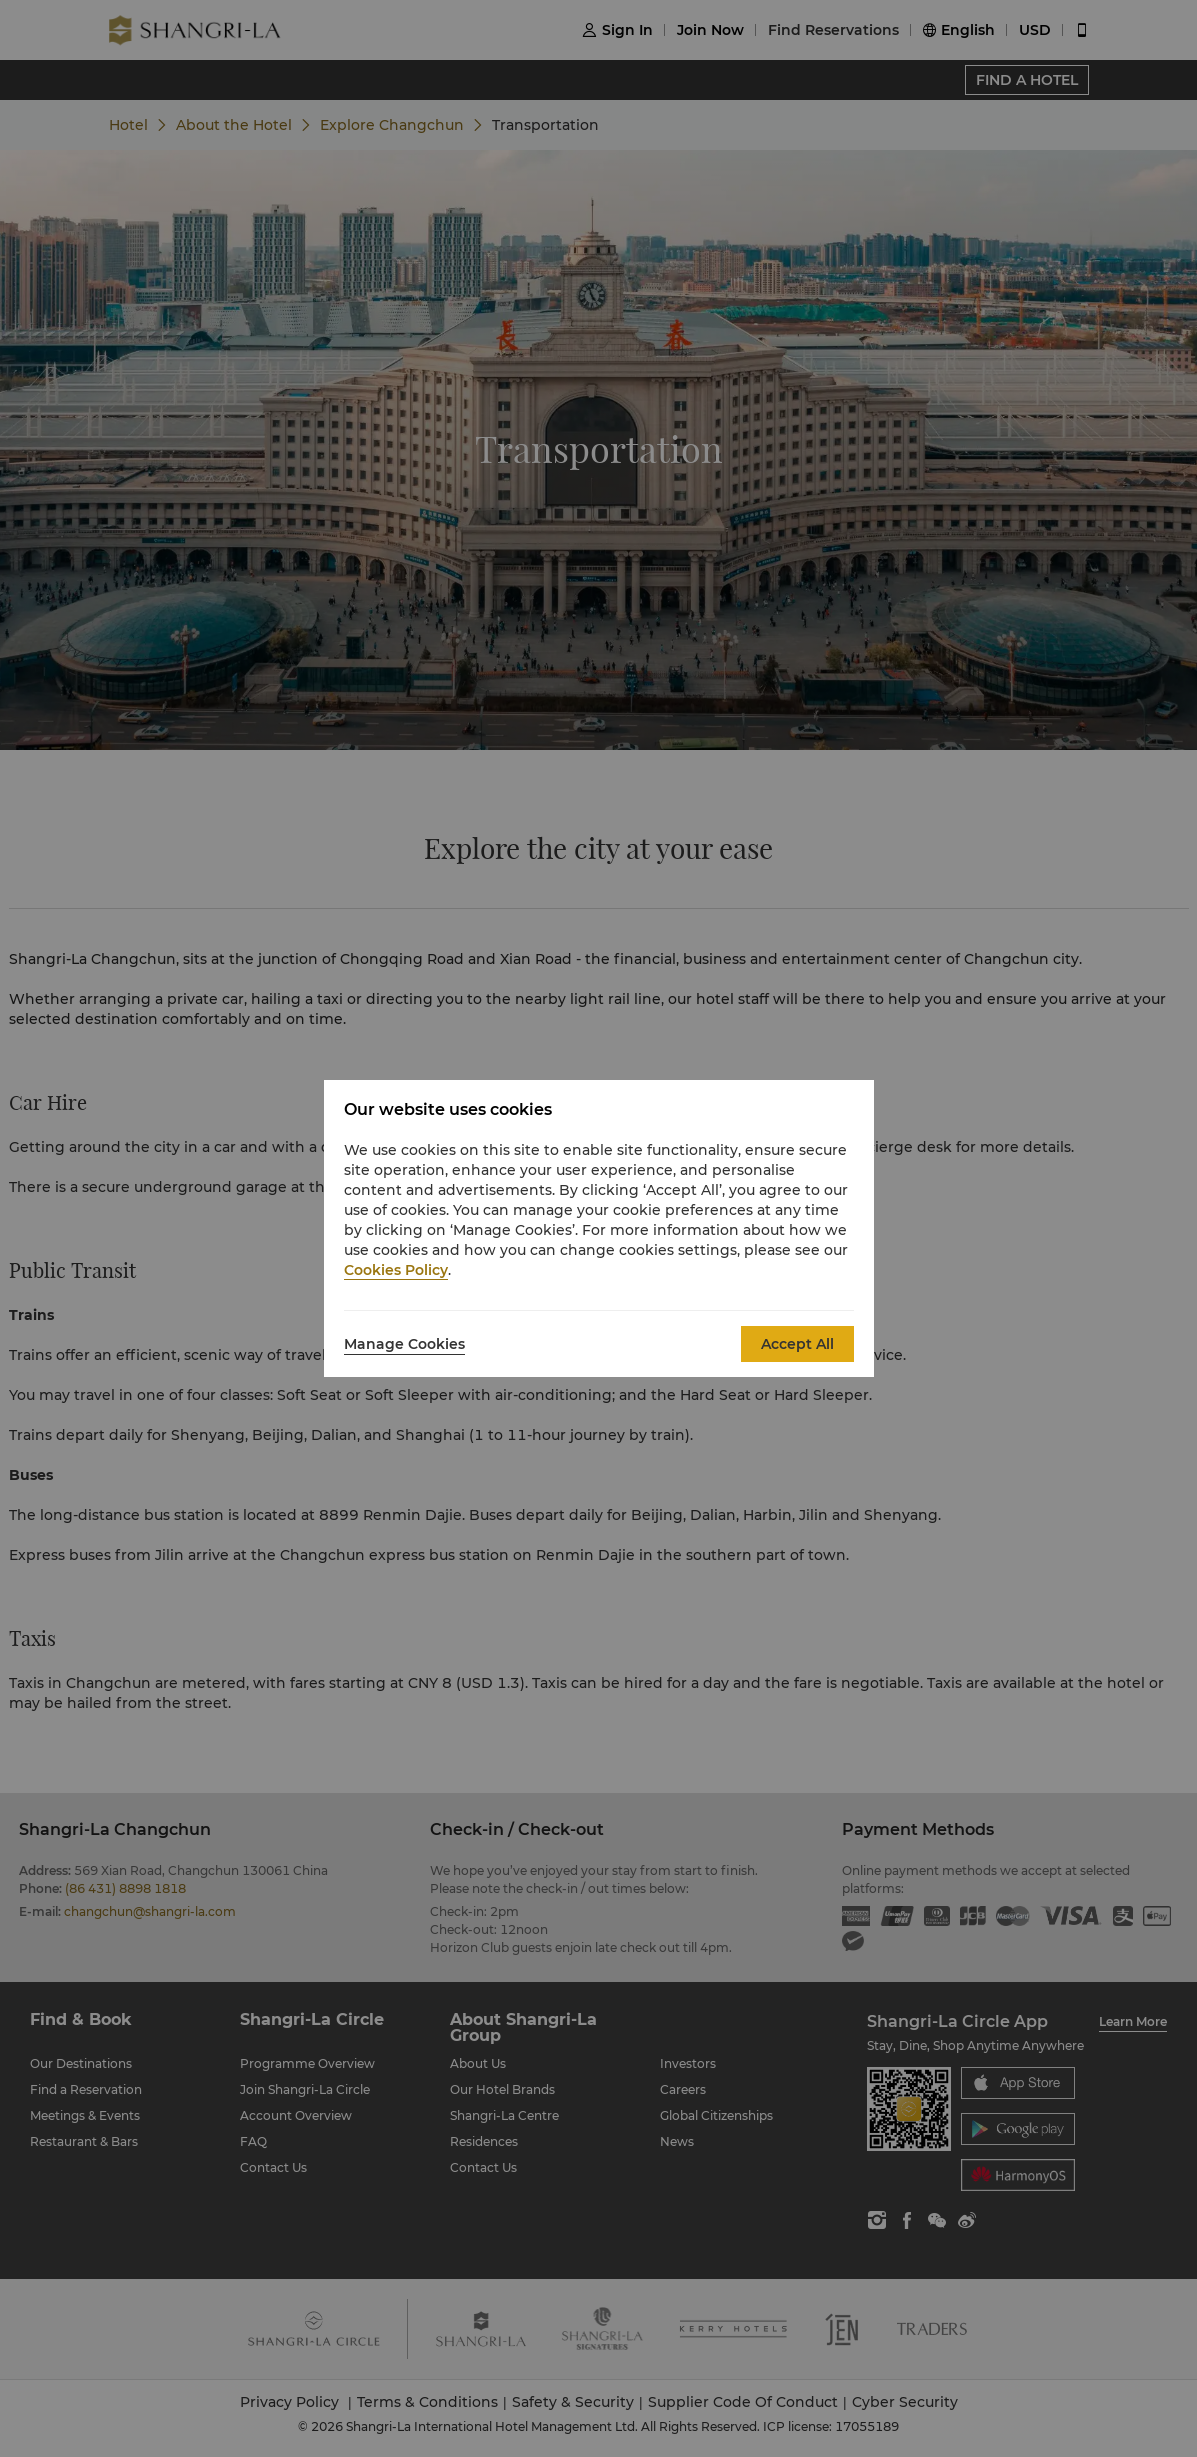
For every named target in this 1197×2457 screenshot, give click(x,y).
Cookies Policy (396, 1270)
